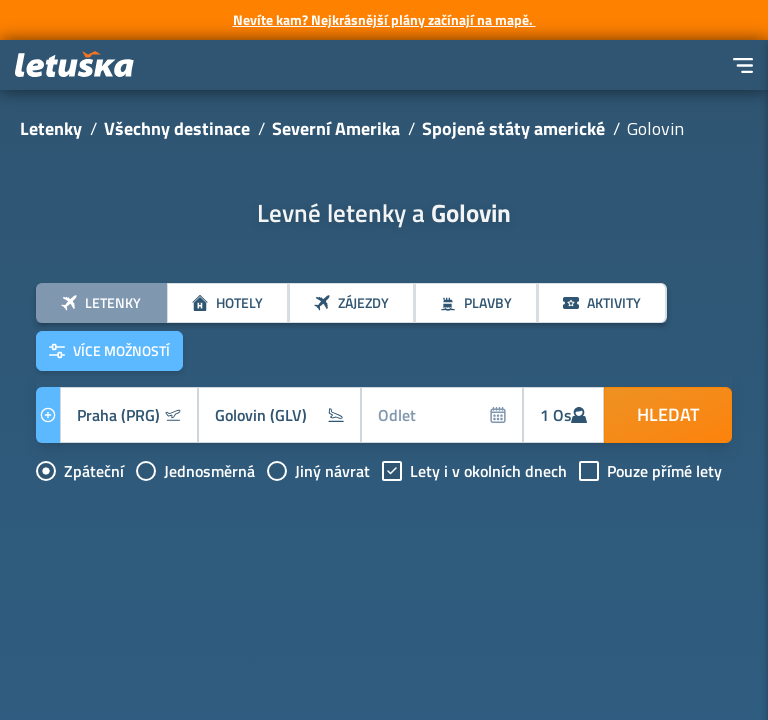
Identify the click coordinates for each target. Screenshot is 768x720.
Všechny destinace (177, 128)
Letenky (51, 128)
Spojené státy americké (513, 128)
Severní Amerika (336, 128)
